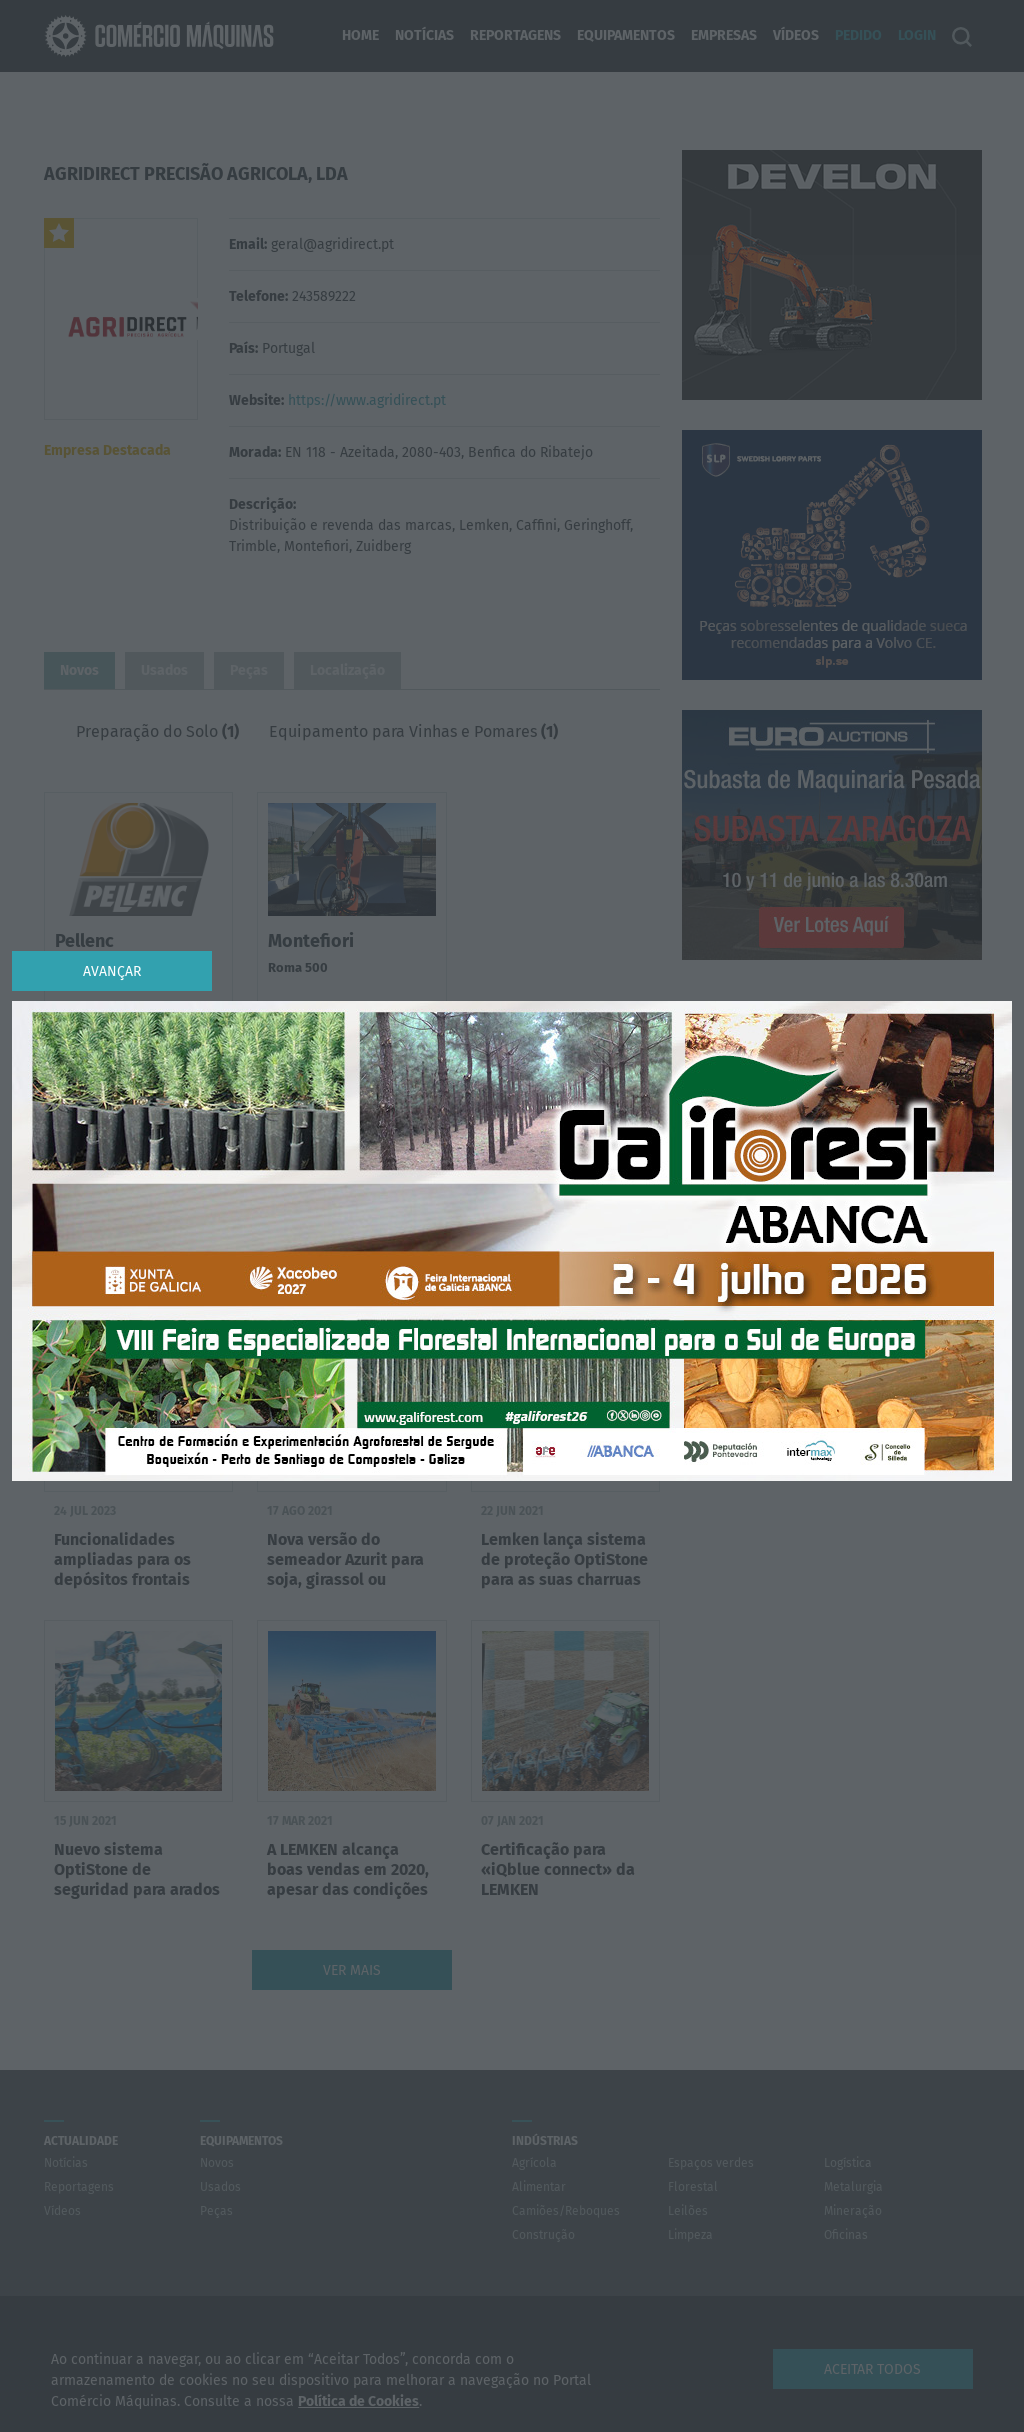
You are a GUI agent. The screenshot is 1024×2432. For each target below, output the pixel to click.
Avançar (112, 971)
